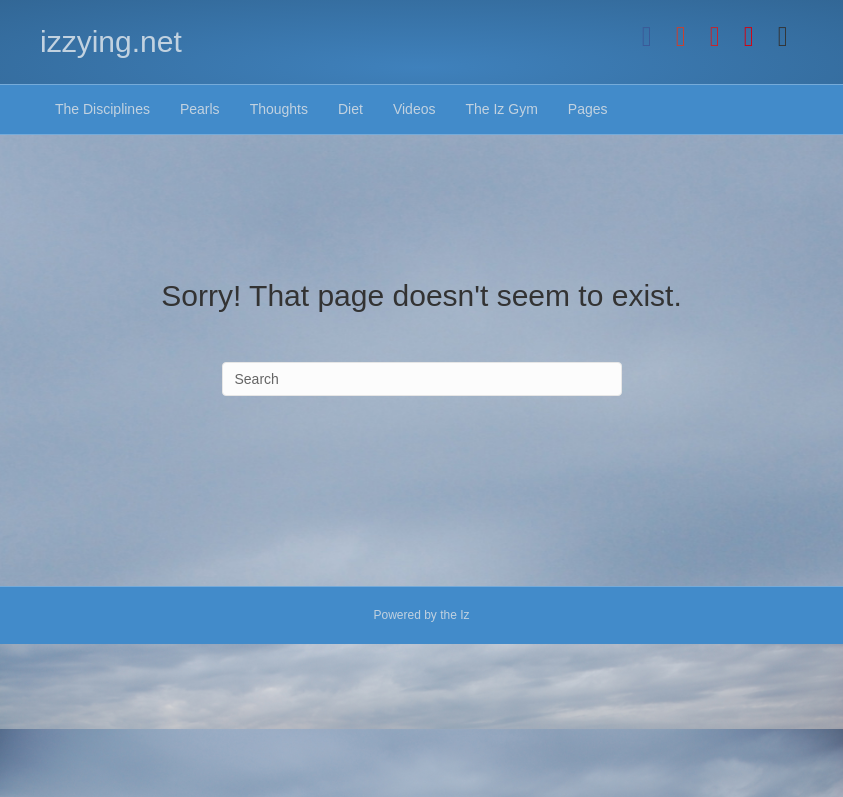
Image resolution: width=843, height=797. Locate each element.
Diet (350, 109)
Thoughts (279, 109)
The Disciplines (102, 109)
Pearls (200, 109)
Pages (588, 109)
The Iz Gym (501, 109)
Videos (414, 109)
